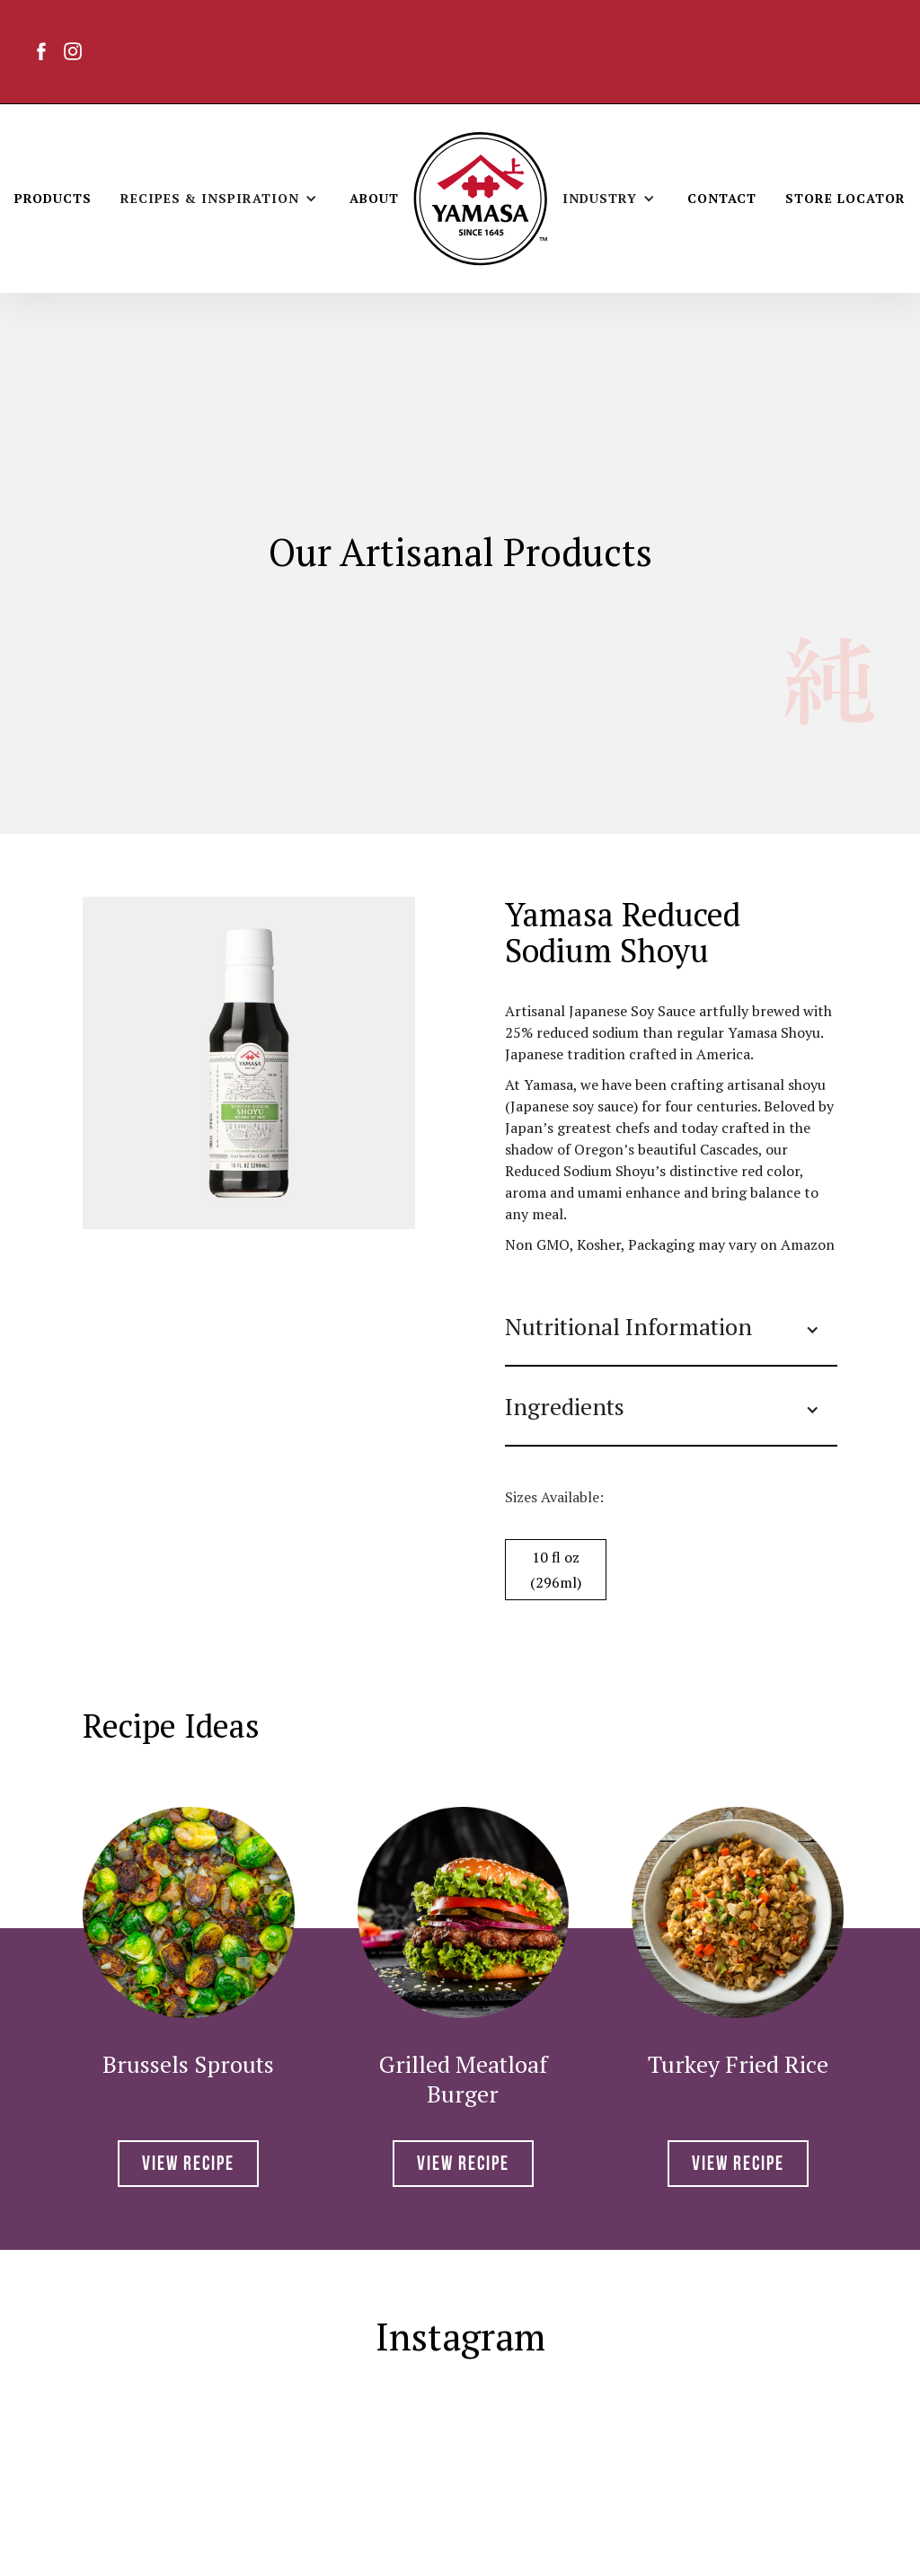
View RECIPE (188, 2165)
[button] (220, 198)
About (374, 198)
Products (53, 198)
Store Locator (845, 198)
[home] (480, 198)
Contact (721, 198)
